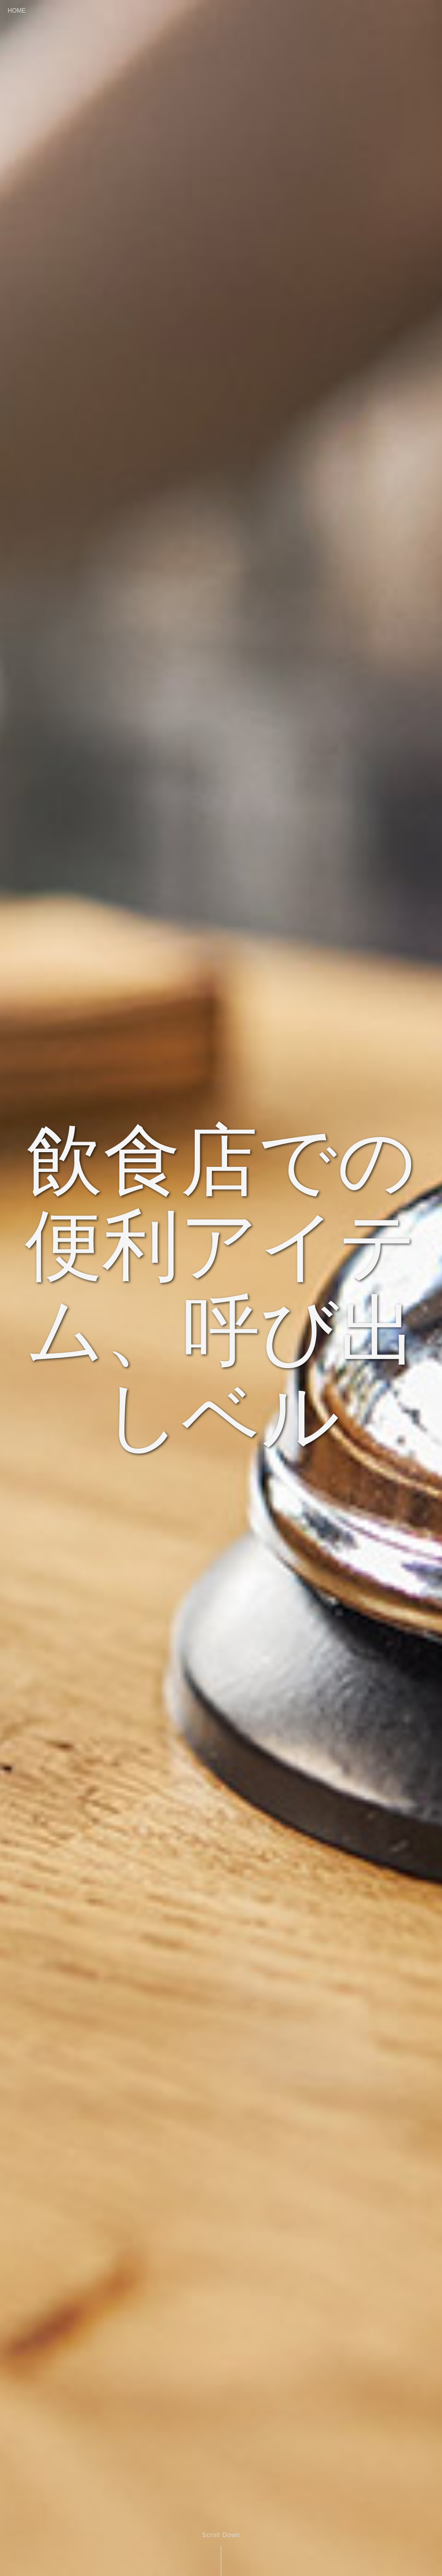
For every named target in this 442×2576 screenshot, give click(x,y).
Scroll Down (221, 2535)
